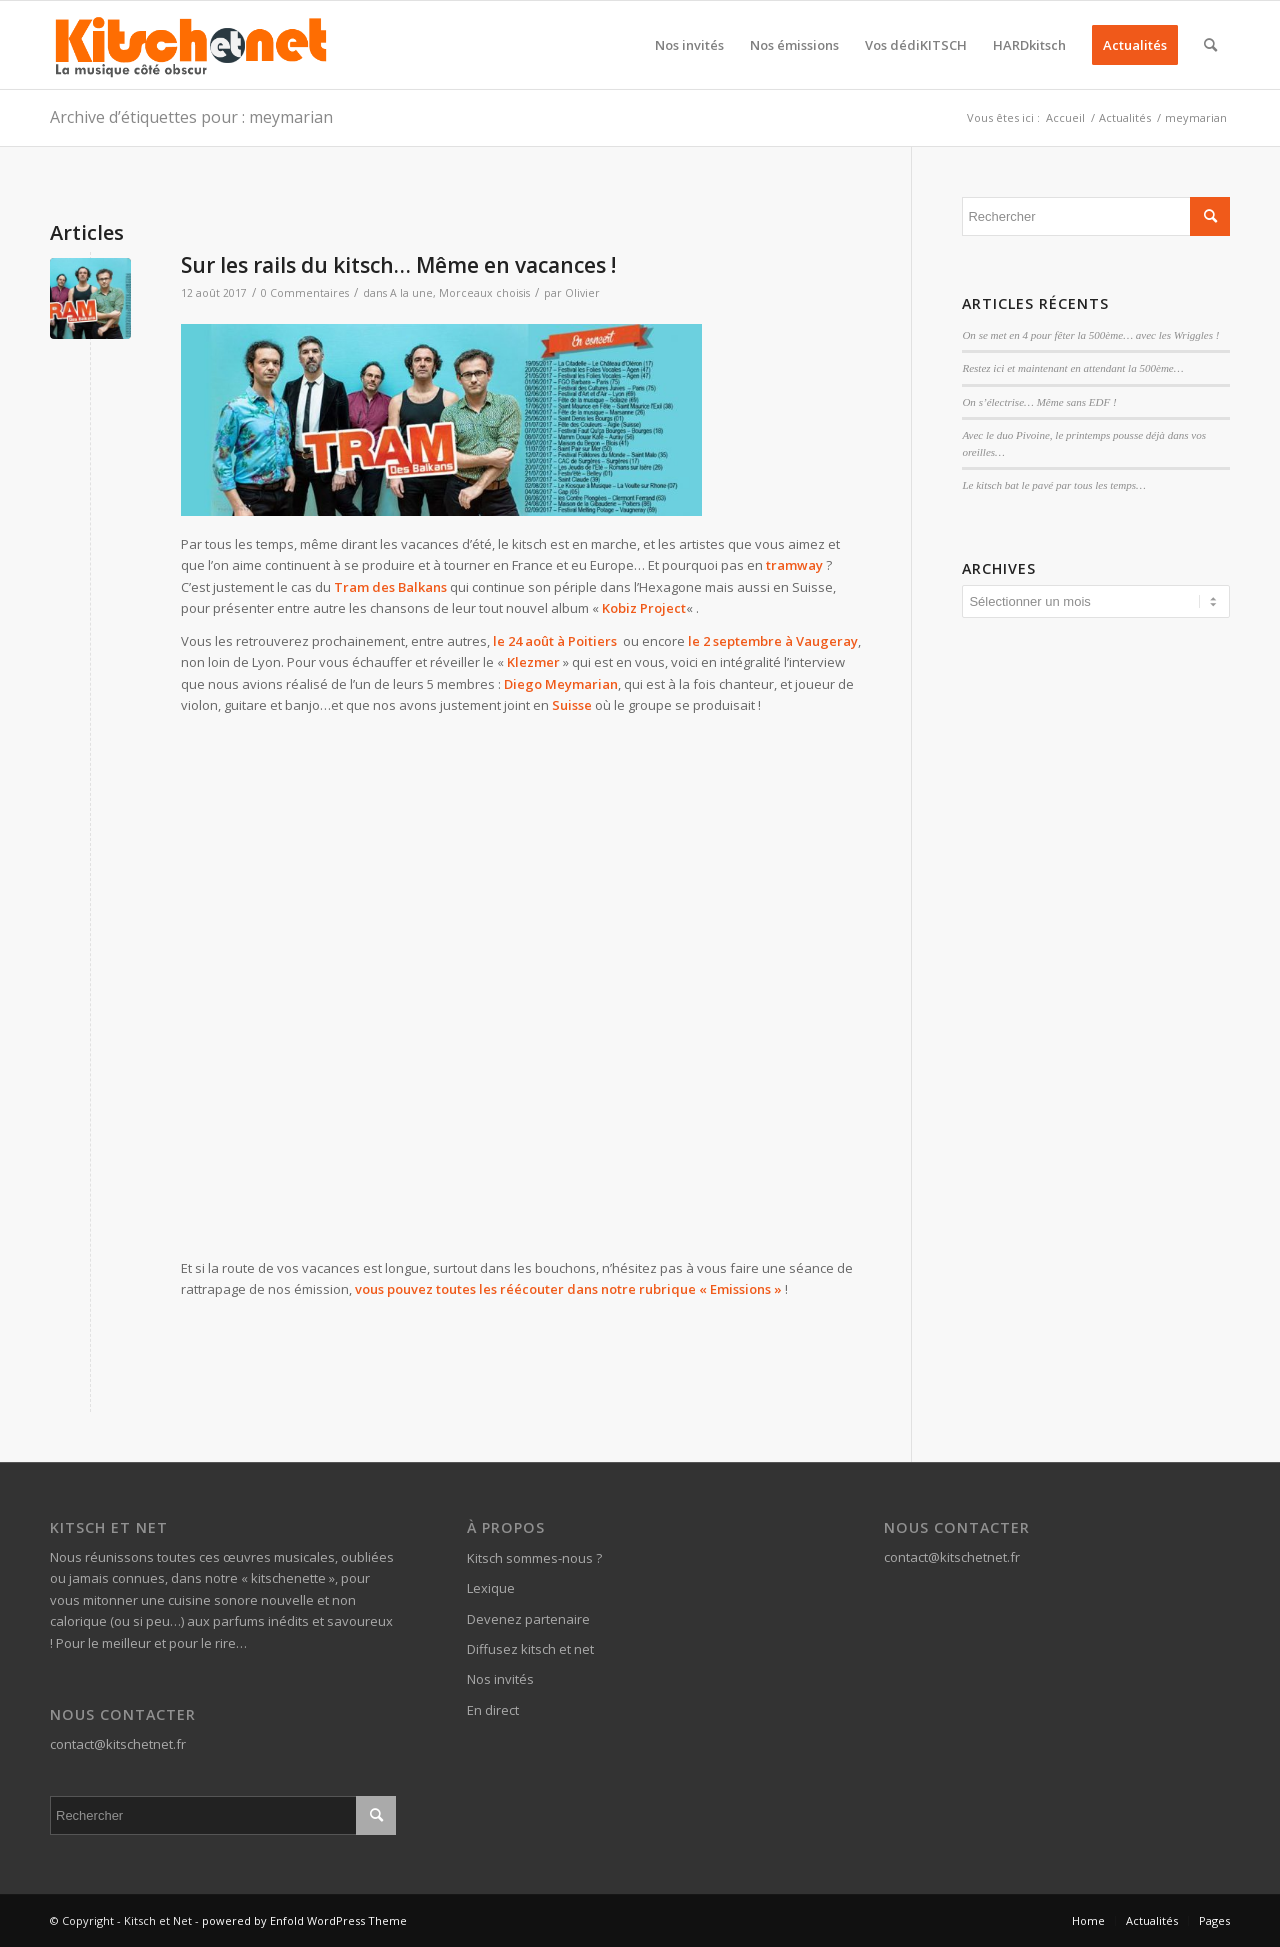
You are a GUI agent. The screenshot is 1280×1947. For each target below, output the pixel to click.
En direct (493, 1710)
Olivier (582, 293)
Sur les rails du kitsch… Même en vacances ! (398, 265)
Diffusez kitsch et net (530, 1649)
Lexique (491, 1588)
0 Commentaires (305, 293)
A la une (411, 293)
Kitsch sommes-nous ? (534, 1558)
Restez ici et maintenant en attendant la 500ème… (1072, 368)
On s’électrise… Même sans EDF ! (1039, 402)
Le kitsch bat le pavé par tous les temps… (1053, 485)
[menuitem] (689, 45)
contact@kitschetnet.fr (118, 1744)
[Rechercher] (1210, 45)
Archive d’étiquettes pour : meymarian (191, 117)
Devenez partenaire (528, 1619)
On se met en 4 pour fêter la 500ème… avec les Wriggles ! (1090, 335)
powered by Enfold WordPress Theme (304, 1920)
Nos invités (500, 1679)
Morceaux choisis (484, 293)
